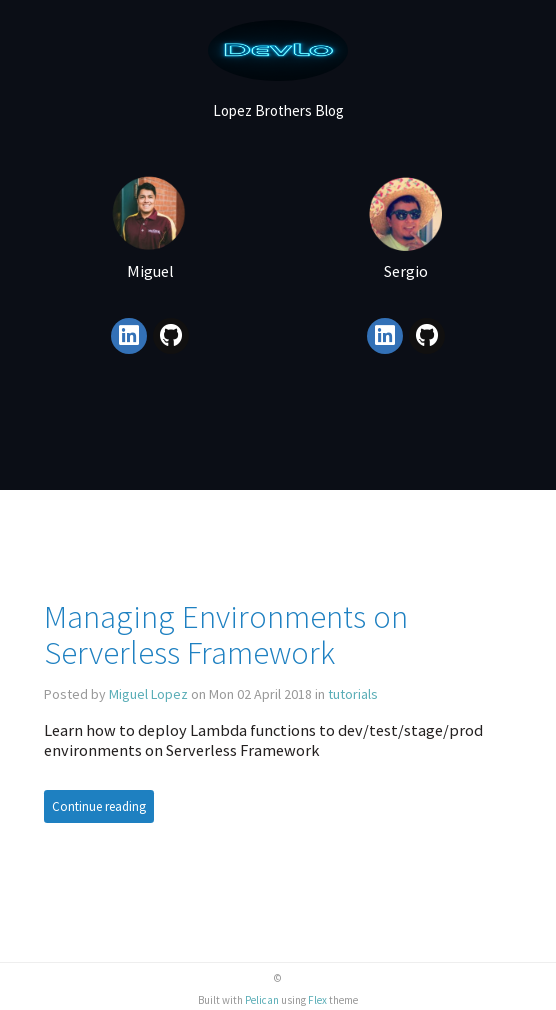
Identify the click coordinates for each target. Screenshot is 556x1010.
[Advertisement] (278, 441)
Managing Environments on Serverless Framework (226, 634)
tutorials (353, 694)
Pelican (262, 1000)
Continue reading (99, 806)
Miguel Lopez (148, 694)
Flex (317, 1000)
